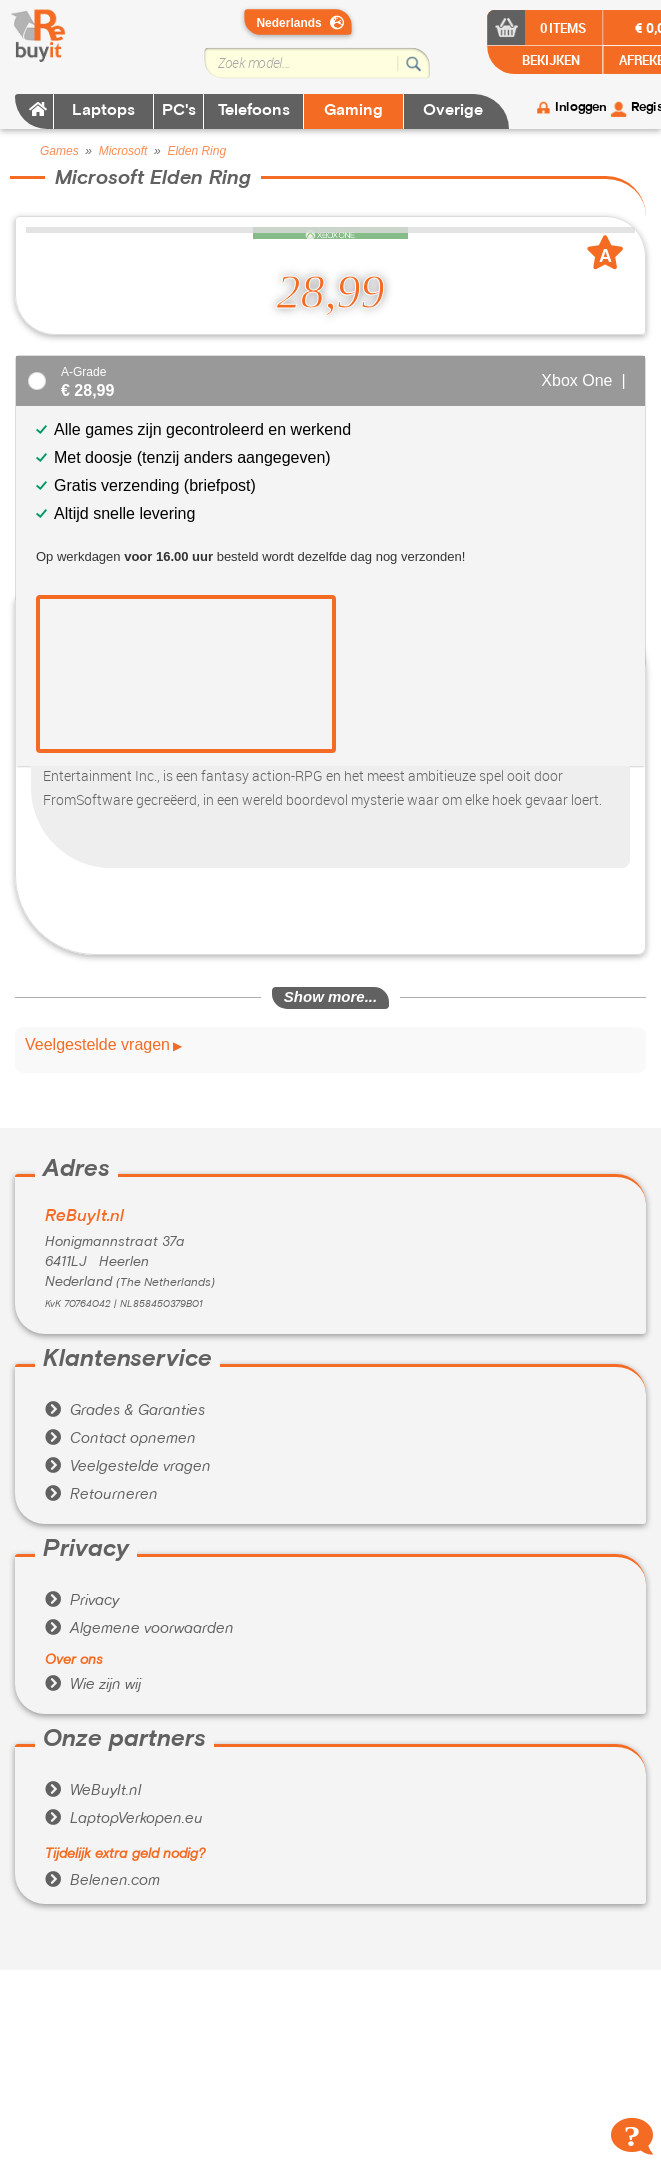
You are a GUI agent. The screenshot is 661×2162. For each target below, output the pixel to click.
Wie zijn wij (93, 1685)
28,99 (331, 292)
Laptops (103, 111)
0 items (563, 27)
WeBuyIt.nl (93, 1791)
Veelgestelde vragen (97, 1045)
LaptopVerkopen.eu (124, 1819)
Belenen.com (102, 1881)
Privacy (82, 1601)
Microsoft (123, 151)
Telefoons (254, 111)
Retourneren (101, 1495)
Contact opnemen (120, 1439)
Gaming (353, 111)
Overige (453, 111)
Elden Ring (196, 151)
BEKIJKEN (549, 59)
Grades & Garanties (125, 1411)
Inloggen (580, 108)
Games (59, 151)
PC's (179, 111)
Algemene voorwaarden (139, 1629)
